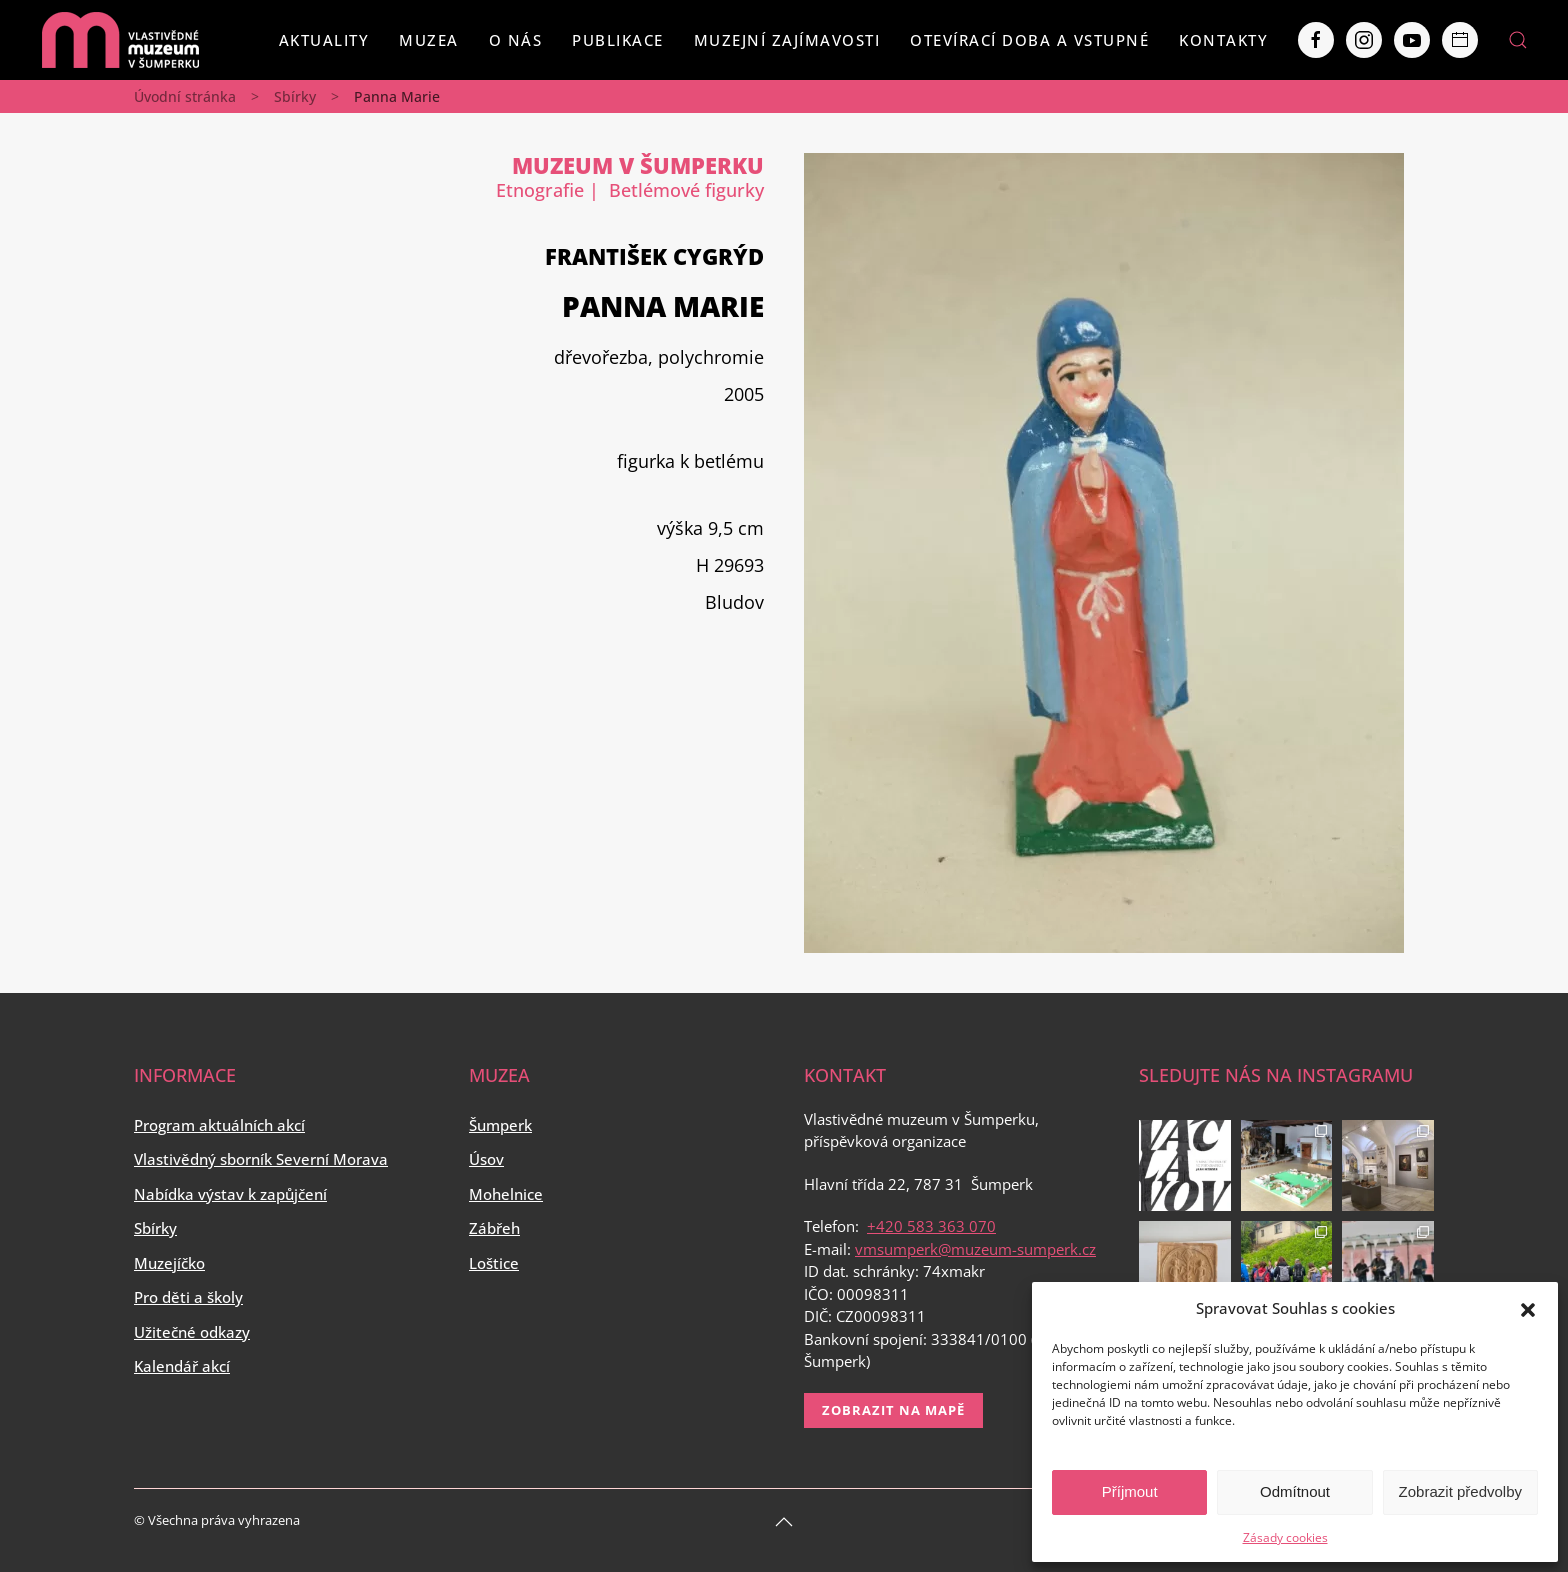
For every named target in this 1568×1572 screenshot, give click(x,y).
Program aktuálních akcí (219, 1125)
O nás (516, 40)
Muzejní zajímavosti (787, 40)
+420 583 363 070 (931, 1226)
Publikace (618, 40)
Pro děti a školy (188, 1297)
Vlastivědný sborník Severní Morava (261, 1159)
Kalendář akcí (182, 1366)
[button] (1528, 1308)
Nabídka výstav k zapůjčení (230, 1194)
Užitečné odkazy (192, 1332)
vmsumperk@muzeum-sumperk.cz (975, 1249)
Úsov (486, 1159)
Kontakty (1223, 40)
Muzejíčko (169, 1263)
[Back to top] (784, 1522)
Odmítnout (1295, 1491)
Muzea (429, 40)
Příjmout (1130, 1491)
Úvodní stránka (185, 96)
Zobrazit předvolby (1460, 1491)
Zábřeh (494, 1228)
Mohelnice (506, 1194)
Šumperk (500, 1125)
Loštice (494, 1263)
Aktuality (324, 40)
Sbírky (295, 96)
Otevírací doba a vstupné (1029, 40)
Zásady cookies (1285, 1537)
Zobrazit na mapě (893, 1410)
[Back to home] (120, 40)
